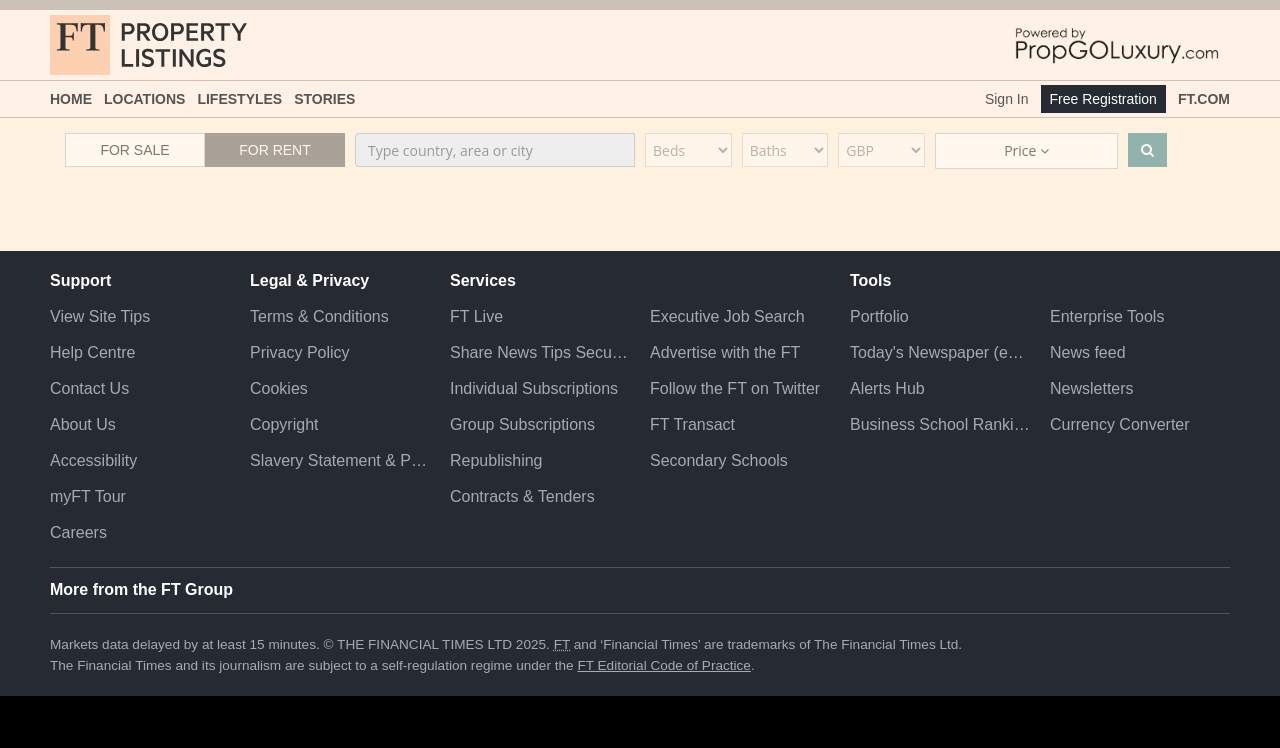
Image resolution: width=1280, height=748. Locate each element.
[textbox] (495, 150)
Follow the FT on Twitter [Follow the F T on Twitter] (735, 388)
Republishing (496, 460)
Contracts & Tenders (522, 496)
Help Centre (92, 352)
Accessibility (93, 460)
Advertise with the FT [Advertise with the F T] (725, 352)
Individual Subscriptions (534, 388)
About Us (83, 424)
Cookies (279, 388)
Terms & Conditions (319, 316)
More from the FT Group (141, 589)
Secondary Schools (719, 460)
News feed (1088, 352)
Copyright (284, 424)
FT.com (1204, 99)
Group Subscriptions (522, 424)
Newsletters (1092, 388)
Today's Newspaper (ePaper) (940, 352)
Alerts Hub (887, 388)
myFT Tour (88, 496)
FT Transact (692, 424)
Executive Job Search (727, 316)
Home (71, 99)
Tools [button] (870, 280)
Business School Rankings (940, 424)
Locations (144, 99)
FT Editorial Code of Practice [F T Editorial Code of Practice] (664, 665)
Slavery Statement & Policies (340, 460)
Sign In (1007, 99)
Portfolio (879, 316)
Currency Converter (1120, 424)
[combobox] (495, 150)
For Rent (275, 150)
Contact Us (89, 388)
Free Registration (1103, 99)
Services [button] (483, 280)
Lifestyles (239, 99)
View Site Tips (100, 316)
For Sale (134, 150)
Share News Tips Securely (540, 352)
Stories (324, 99)
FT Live (476, 316)
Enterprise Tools (1107, 316)
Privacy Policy (300, 352)
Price (1026, 150)
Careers (78, 532)
